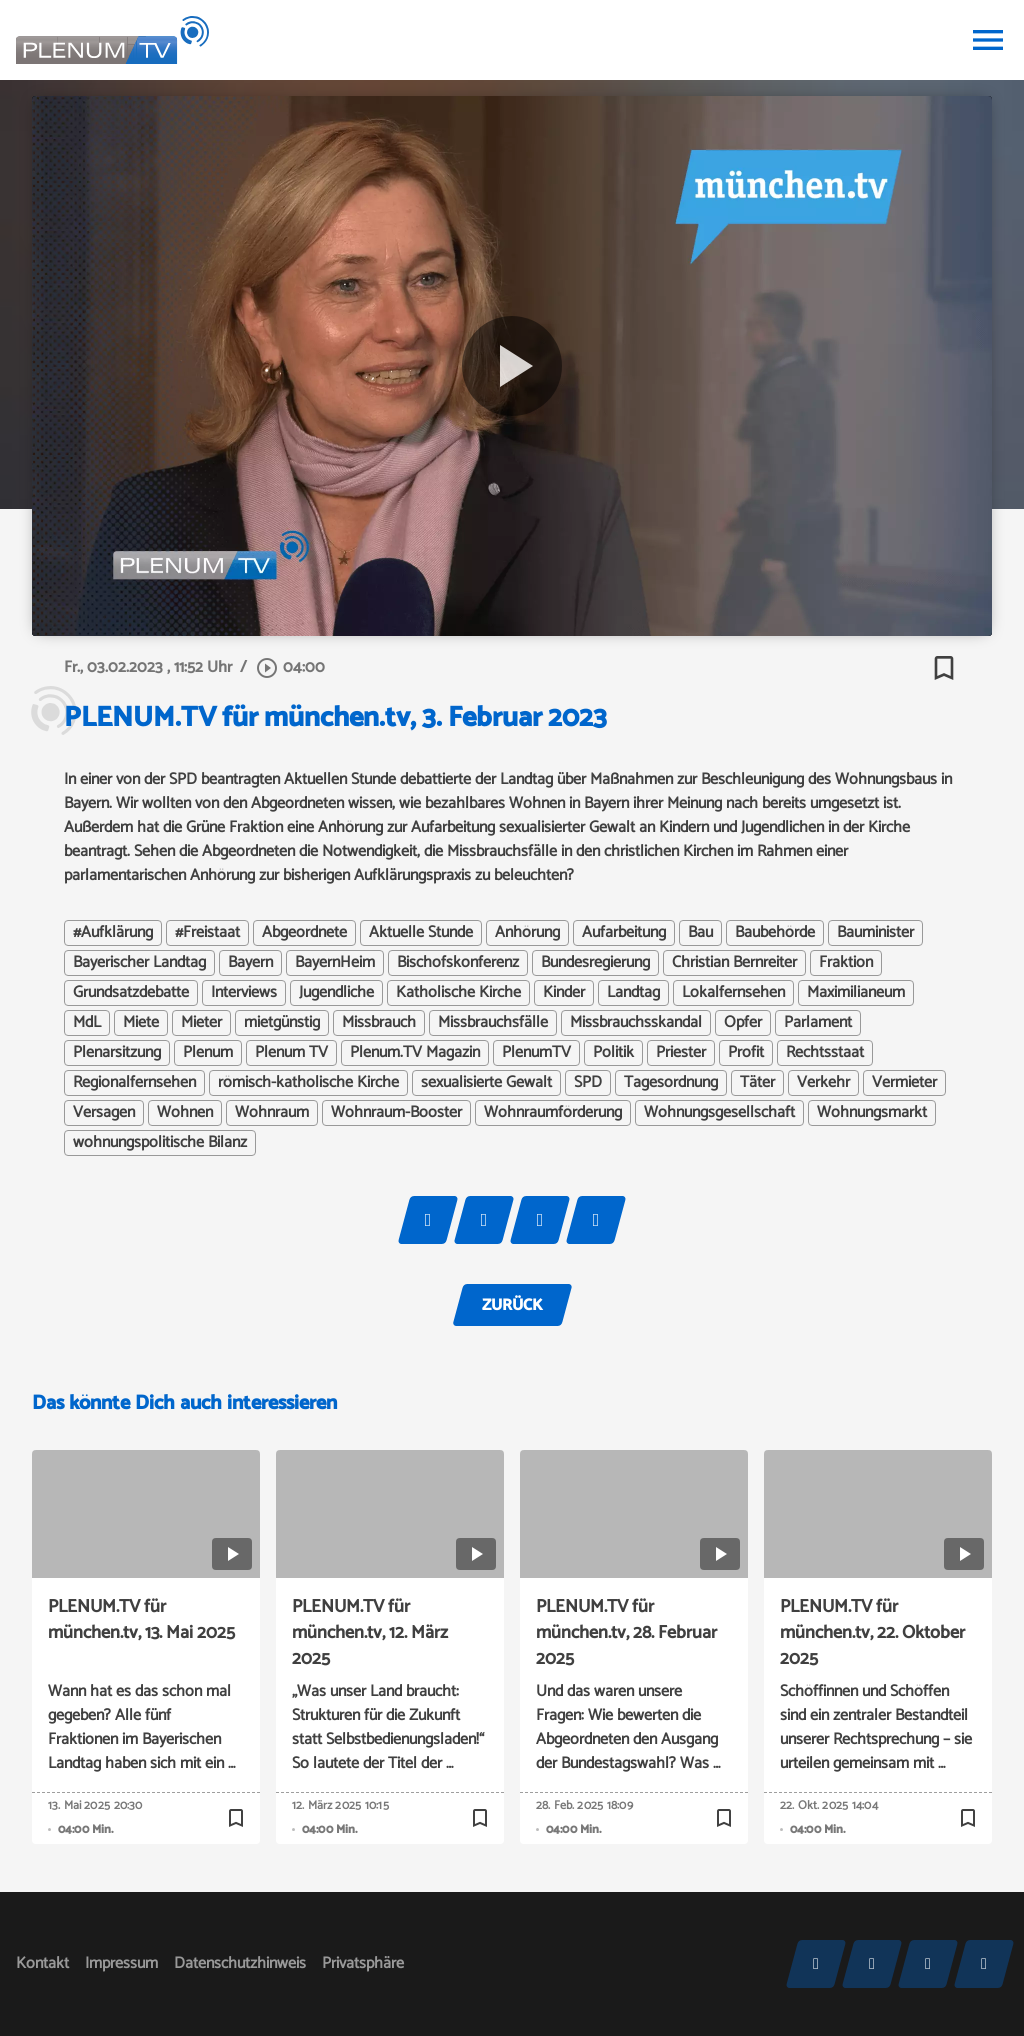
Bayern (250, 963)
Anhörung (527, 933)
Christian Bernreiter (734, 963)
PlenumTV (536, 1053)
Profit (746, 1053)
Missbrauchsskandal (636, 1023)
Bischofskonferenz (458, 963)
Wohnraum (272, 1113)
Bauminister (875, 933)
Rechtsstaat (825, 1053)
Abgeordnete (304, 933)
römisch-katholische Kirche (308, 1083)
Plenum (208, 1053)
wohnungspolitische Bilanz (160, 1143)
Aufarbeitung (624, 933)
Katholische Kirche (458, 993)
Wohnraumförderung (553, 1113)
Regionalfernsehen (134, 1083)
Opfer (743, 1023)
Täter (757, 1083)
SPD (588, 1083)
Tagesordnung (671, 1083)
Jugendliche (336, 993)
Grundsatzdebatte (131, 993)
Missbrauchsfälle (493, 1023)
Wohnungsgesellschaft (719, 1113)
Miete (141, 1023)
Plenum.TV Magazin (415, 1053)
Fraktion (846, 963)
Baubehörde (775, 933)
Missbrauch (379, 1023)
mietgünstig (282, 1023)
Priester (681, 1053)
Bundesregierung (595, 963)
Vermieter (904, 1083)
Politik (613, 1053)
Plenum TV (291, 1053)
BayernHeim (335, 963)
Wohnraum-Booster (396, 1113)
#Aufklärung (113, 933)
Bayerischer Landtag (139, 963)
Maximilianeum (856, 993)
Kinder (564, 993)
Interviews (244, 993)
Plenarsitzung (117, 1053)
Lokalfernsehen (733, 993)
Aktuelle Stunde (421, 933)
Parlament (818, 1023)
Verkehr (823, 1083)
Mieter (201, 1023)
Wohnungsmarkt (872, 1113)
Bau (700, 933)
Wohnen (185, 1113)
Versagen (104, 1113)
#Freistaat (207, 933)
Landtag (633, 993)
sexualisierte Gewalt (486, 1083)
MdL (87, 1023)
